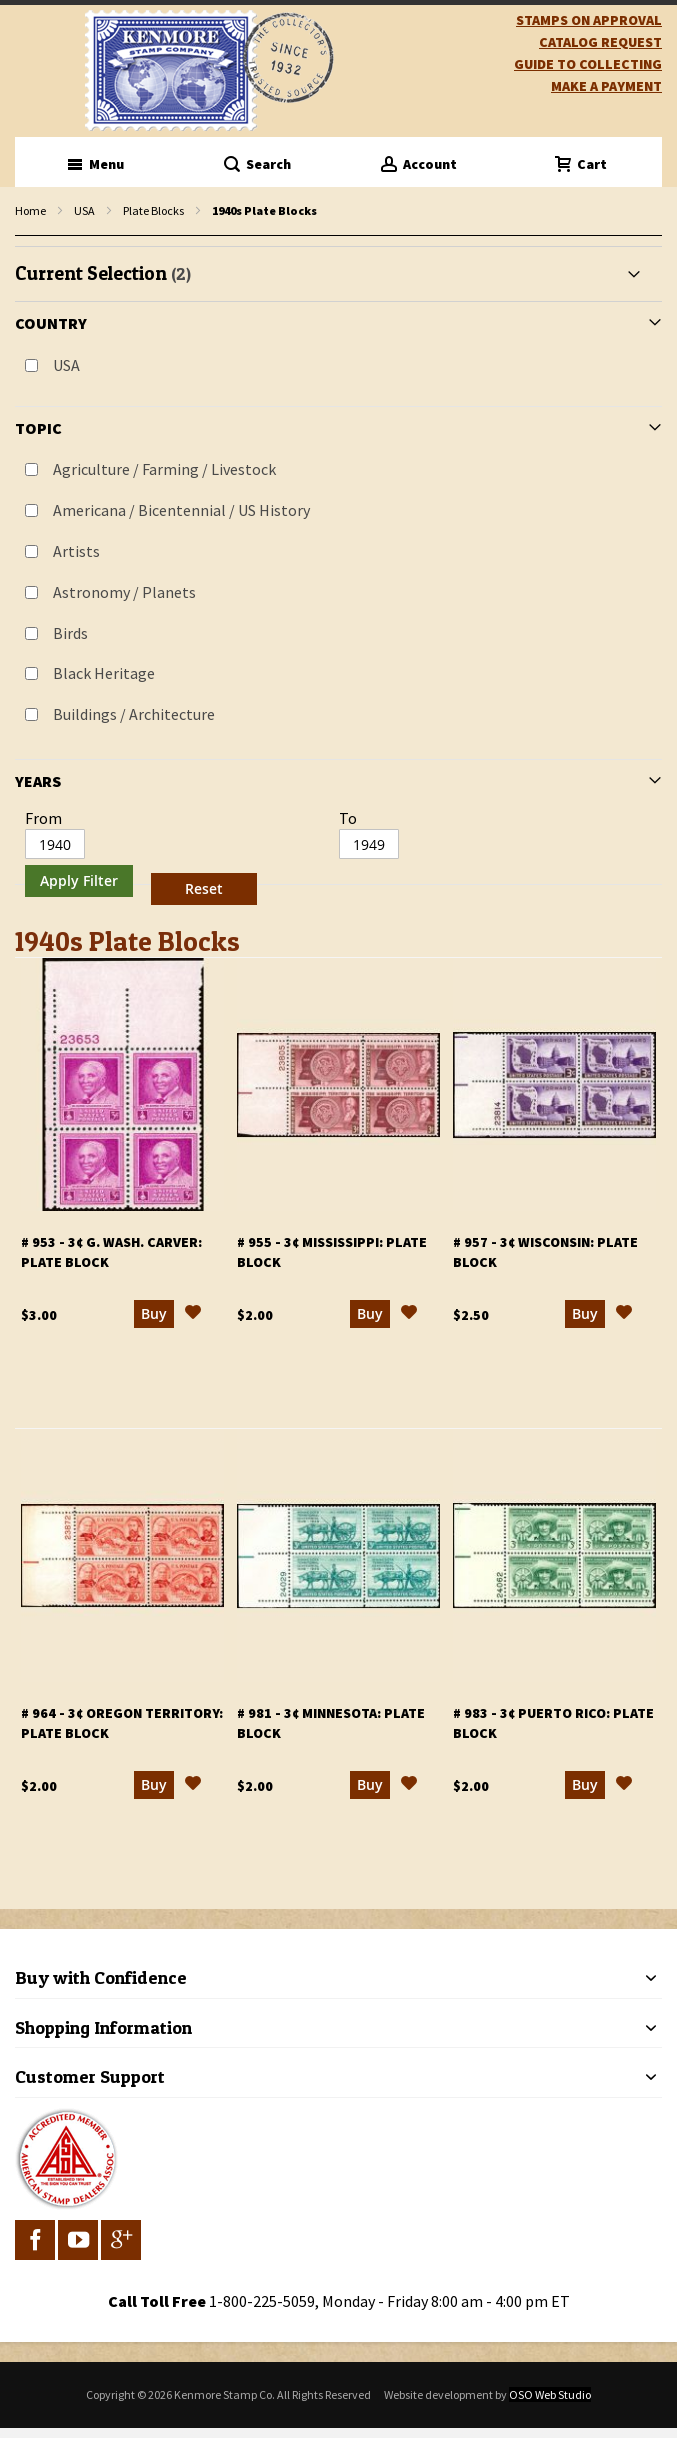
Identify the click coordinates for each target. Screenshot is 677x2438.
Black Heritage (104, 673)
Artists (76, 551)
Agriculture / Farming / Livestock (164, 469)
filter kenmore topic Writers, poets (25, 236)
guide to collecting (588, 64)
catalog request (600, 42)
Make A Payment (606, 86)
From (43, 818)
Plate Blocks (153, 210)
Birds (70, 633)
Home (30, 210)
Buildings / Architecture (134, 714)
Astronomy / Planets (124, 592)
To (348, 818)
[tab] (338, 579)
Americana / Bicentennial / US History (181, 510)
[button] (193, 1315)
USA (84, 210)
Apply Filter (79, 880)
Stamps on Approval (589, 20)
